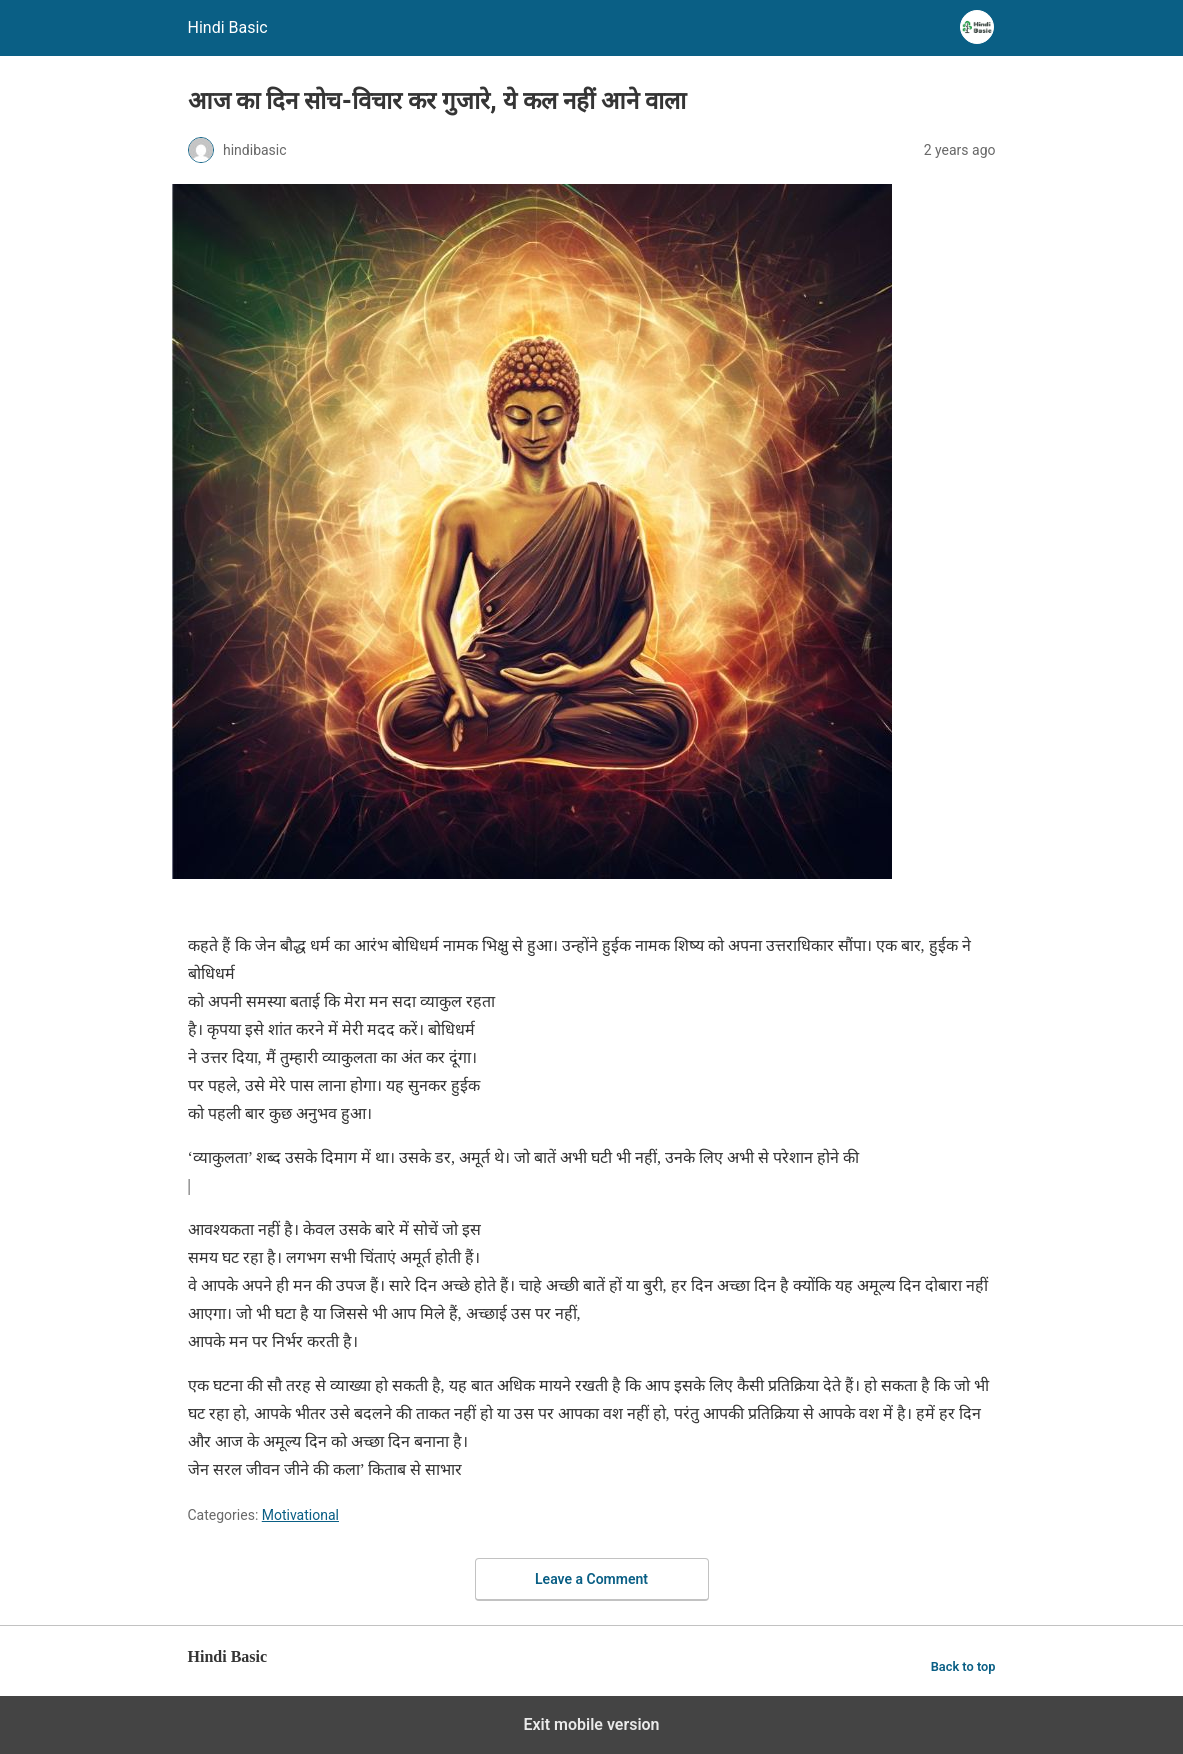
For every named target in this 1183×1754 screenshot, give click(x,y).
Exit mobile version (591, 1724)
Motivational (300, 1515)
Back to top (963, 1666)
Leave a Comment (591, 1579)
